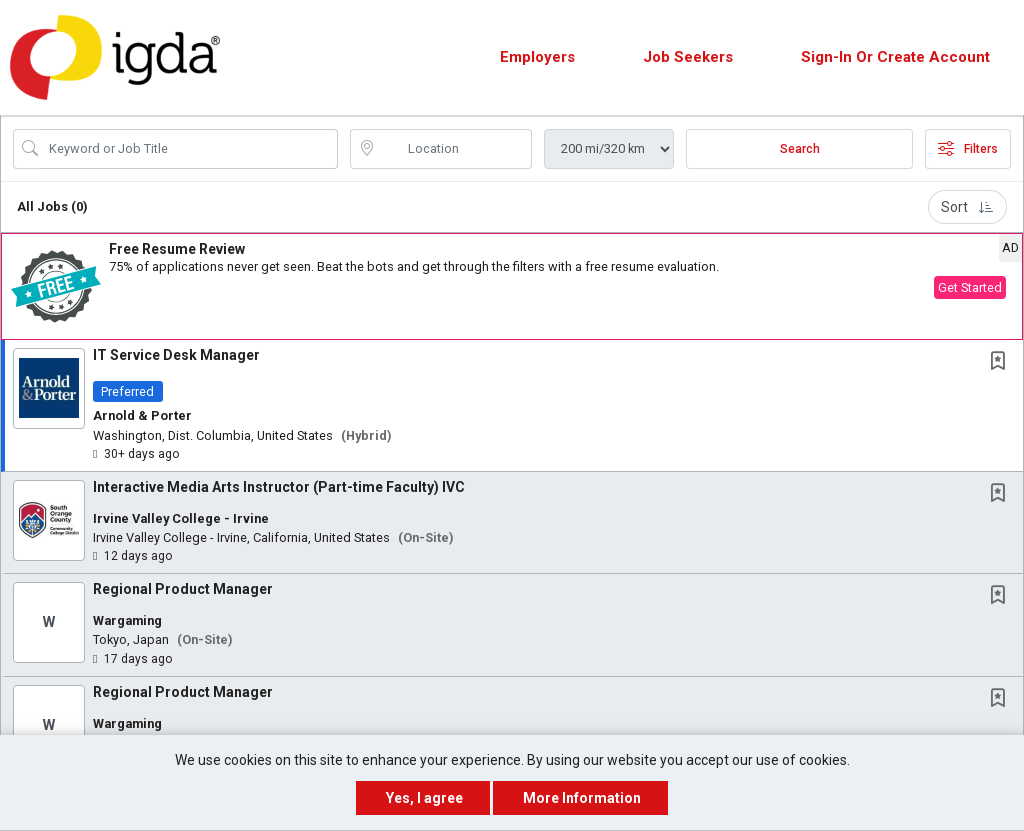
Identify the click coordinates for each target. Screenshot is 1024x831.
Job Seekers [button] (688, 57)
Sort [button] (967, 207)
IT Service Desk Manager (176, 355)
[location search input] (455, 149)
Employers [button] (537, 57)
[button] (512, 286)
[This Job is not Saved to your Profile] (1002, 362)
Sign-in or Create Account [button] (895, 57)
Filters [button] (968, 149)
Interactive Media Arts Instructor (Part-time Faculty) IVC (279, 487)
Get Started (970, 287)
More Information (582, 798)
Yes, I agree (424, 798)
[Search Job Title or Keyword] (189, 149)
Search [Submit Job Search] (800, 149)
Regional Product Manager (183, 589)
